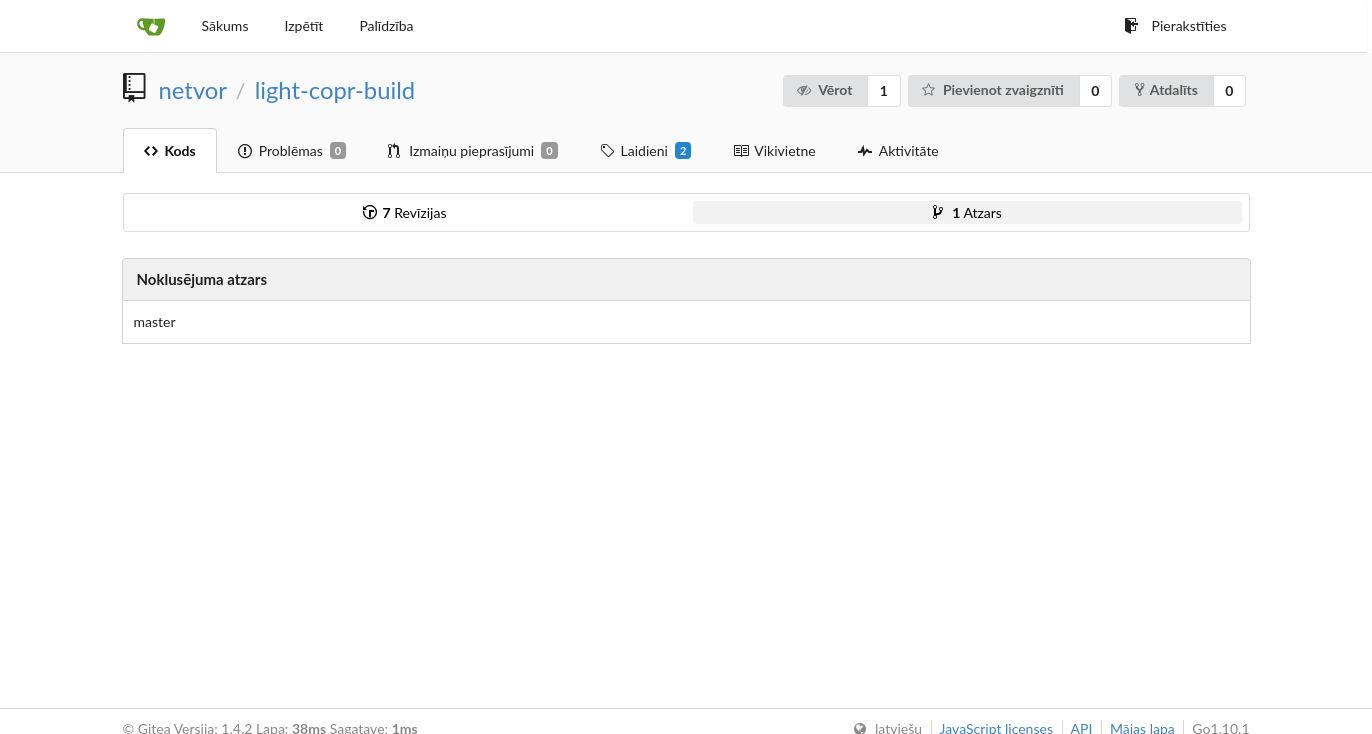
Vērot (824, 89)
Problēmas (292, 151)
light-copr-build (335, 90)
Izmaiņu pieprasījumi (472, 151)
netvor (193, 90)
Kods (170, 150)
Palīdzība (386, 25)
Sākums (225, 25)
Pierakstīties (1175, 25)
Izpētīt (303, 25)
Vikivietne (774, 150)
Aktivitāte (898, 150)
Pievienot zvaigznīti (991, 89)
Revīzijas (405, 212)
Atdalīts (1166, 89)
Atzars (967, 212)
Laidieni (646, 151)
